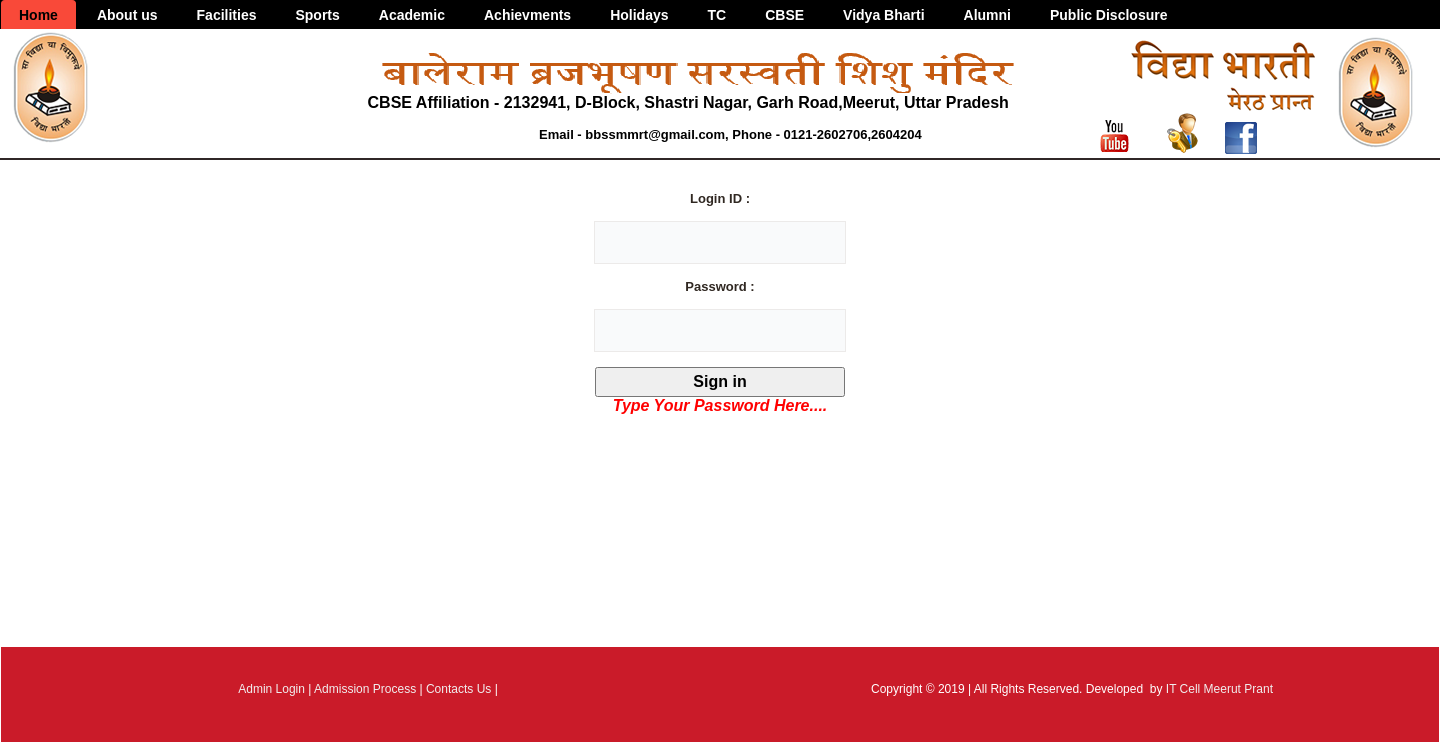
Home (38, 15)
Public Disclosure (1108, 15)
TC (717, 15)
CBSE (784, 15)
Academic (412, 15)
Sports (317, 15)
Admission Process (365, 689)
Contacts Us (458, 689)
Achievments (527, 15)
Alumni (987, 15)
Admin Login (271, 689)
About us (127, 15)
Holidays (639, 15)
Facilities (227, 15)
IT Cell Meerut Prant (1219, 689)
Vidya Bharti (883, 15)
